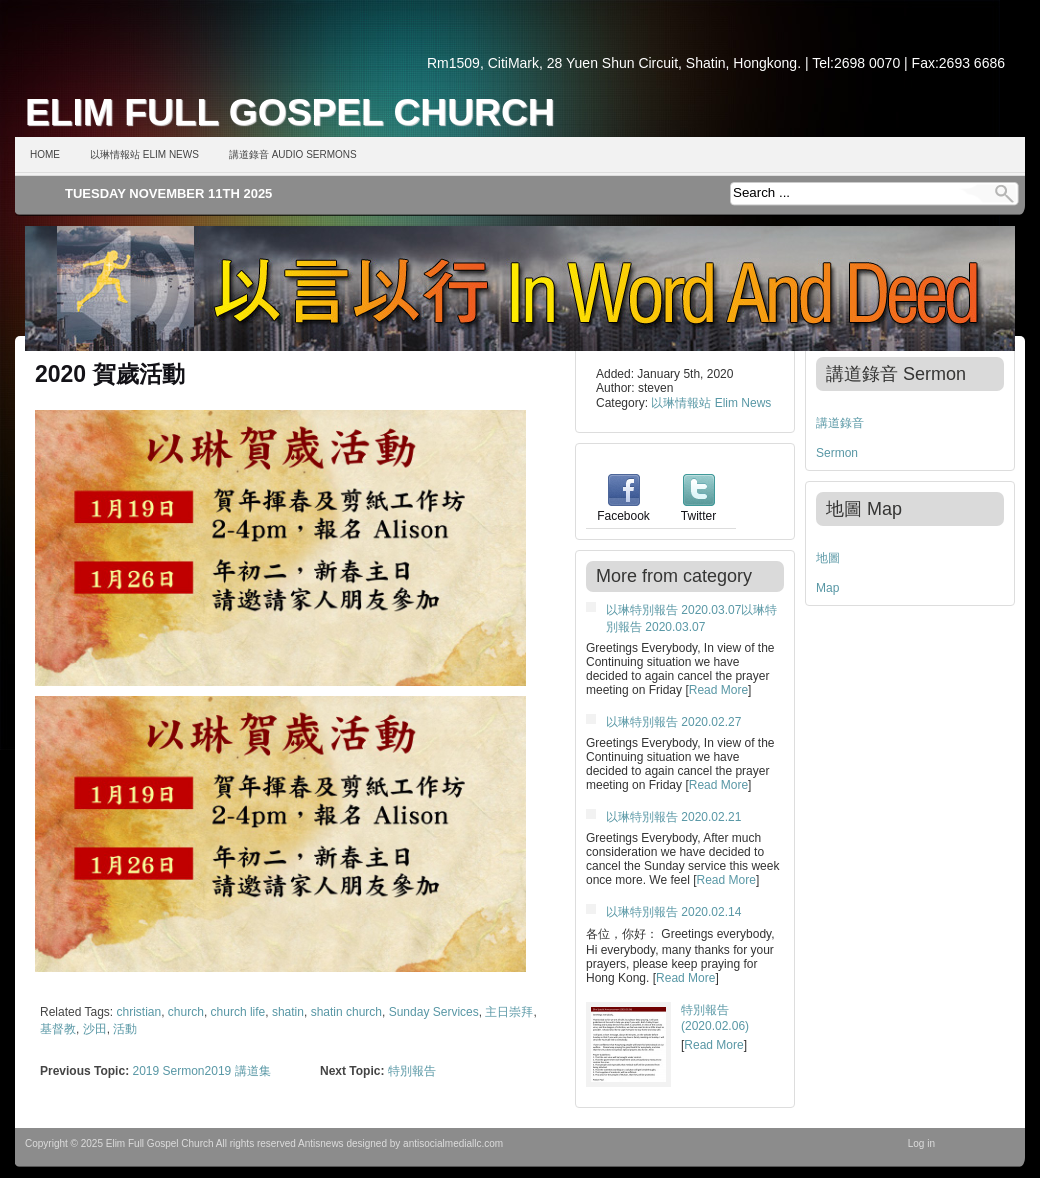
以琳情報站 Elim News (144, 154)
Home (45, 154)
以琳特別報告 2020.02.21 (673, 817)
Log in (921, 1143)
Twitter (698, 509)
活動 (125, 1029)
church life (238, 1012)
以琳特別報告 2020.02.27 (673, 722)
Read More (718, 690)
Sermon (837, 453)
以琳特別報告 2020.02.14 (673, 912)
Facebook (623, 509)
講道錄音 (840, 423)
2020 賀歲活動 (110, 374)
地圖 (828, 558)
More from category (674, 576)
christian (139, 1012)
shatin (288, 1012)
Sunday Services (434, 1012)
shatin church (346, 1012)
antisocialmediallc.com (453, 1143)
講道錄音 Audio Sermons (293, 154)
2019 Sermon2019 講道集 (201, 1071)
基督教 (58, 1029)
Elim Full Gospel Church (290, 112)
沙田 (95, 1029)
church (186, 1012)
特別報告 (412, 1071)
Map (827, 588)
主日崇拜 (509, 1012)
